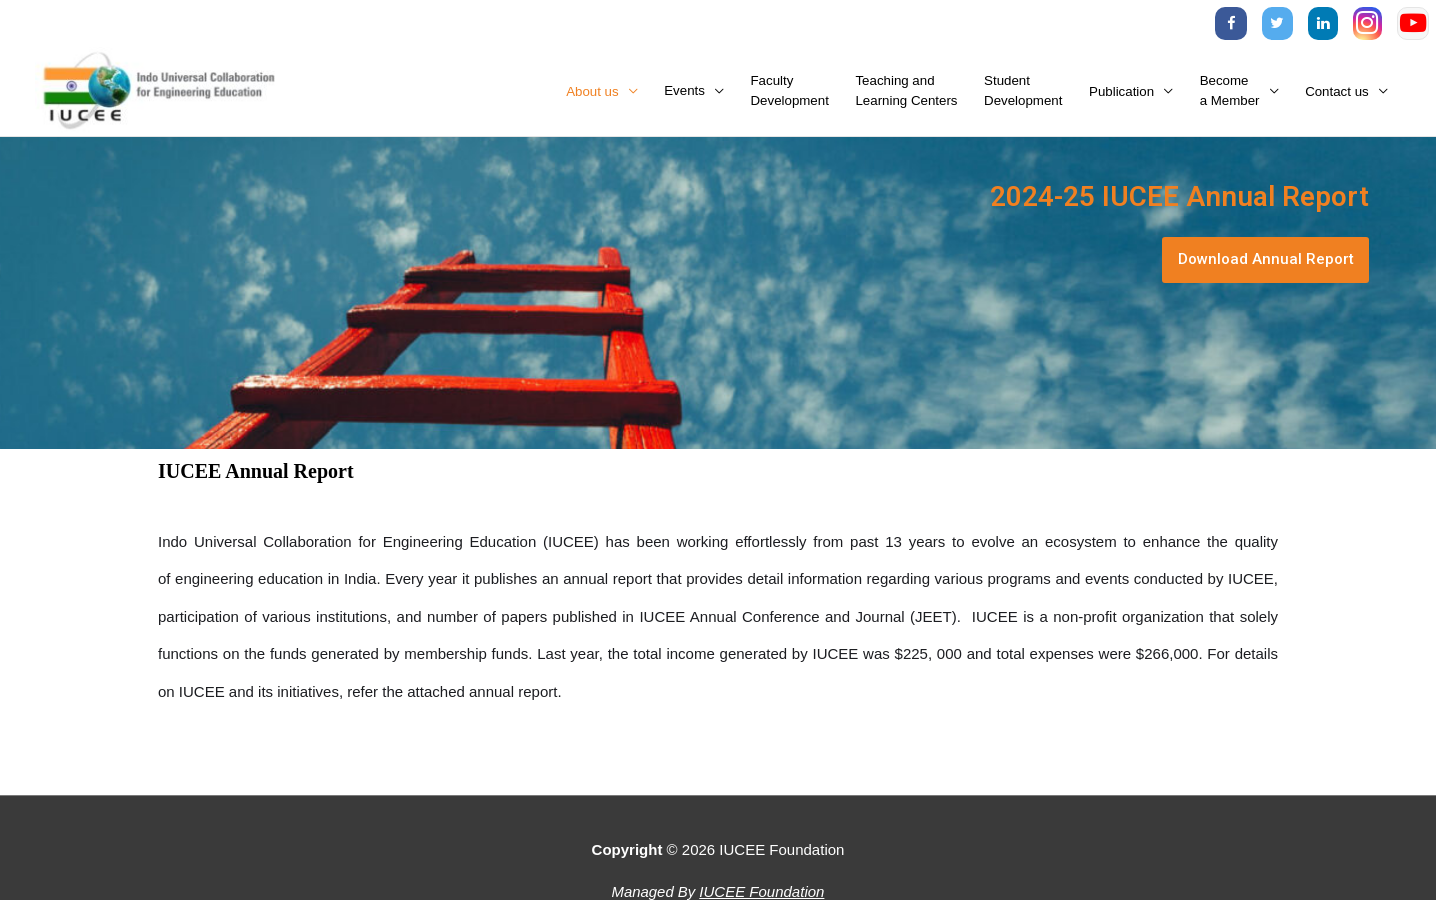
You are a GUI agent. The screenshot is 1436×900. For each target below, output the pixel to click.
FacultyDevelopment (790, 93)
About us (592, 93)
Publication (1121, 93)
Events (684, 93)
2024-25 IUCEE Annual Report (1155, 199)
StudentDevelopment (1023, 93)
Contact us (1337, 93)
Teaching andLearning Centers (906, 93)
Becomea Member (1230, 93)
